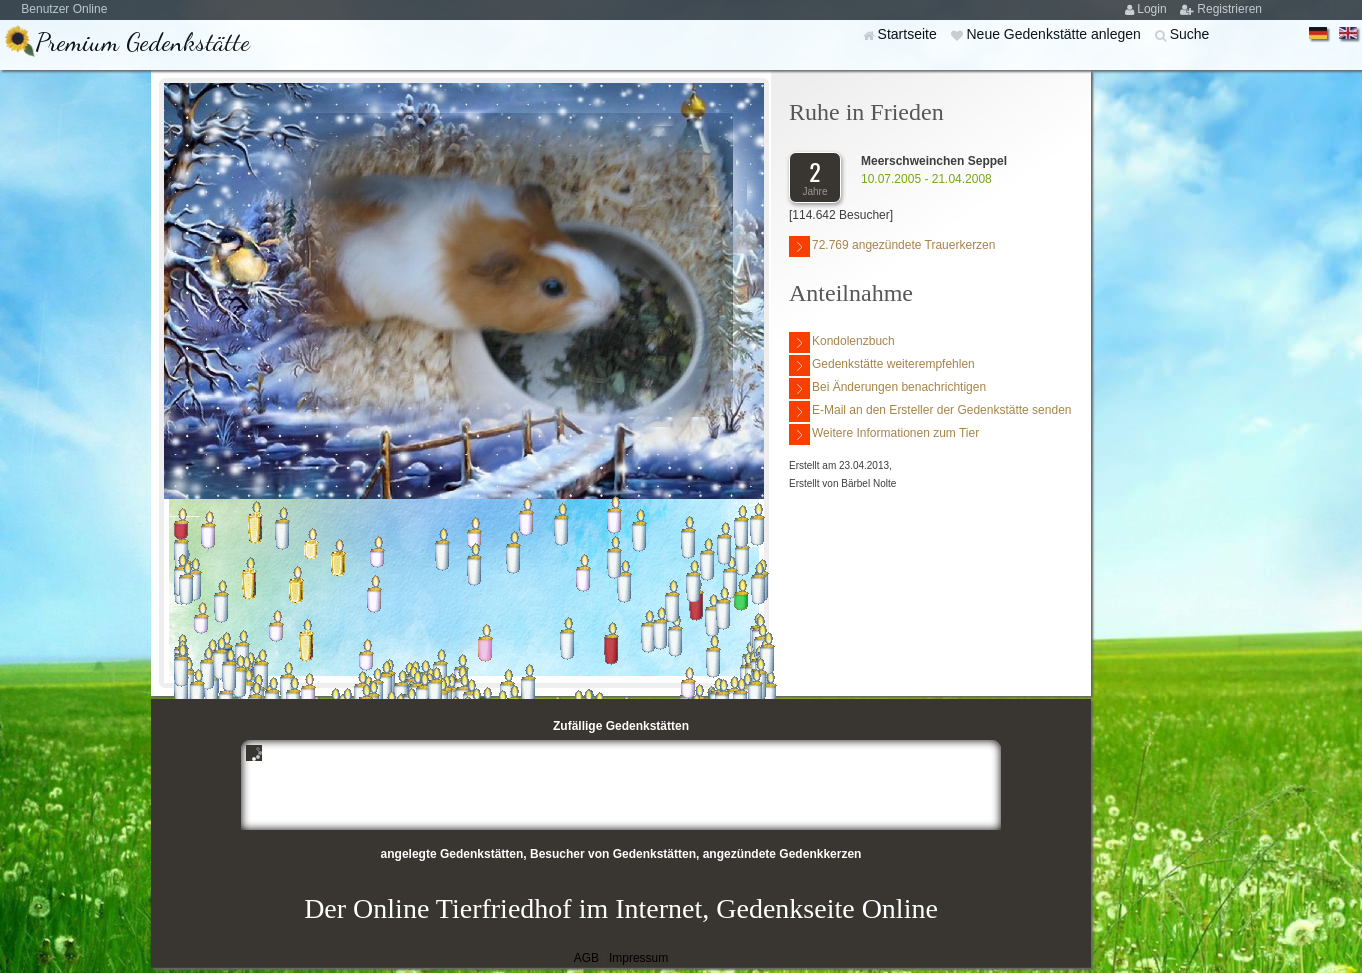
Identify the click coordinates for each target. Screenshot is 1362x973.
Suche (1190, 34)
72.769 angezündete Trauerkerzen (892, 246)
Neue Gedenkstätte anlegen (1055, 34)
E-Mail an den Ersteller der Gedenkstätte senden (930, 411)
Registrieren (1229, 9)
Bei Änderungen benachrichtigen (887, 388)
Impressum (638, 958)
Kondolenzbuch (842, 342)
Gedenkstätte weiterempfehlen (882, 365)
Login (1153, 9)
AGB (586, 958)
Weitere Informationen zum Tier (884, 434)
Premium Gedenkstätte (142, 41)
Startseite (909, 34)
